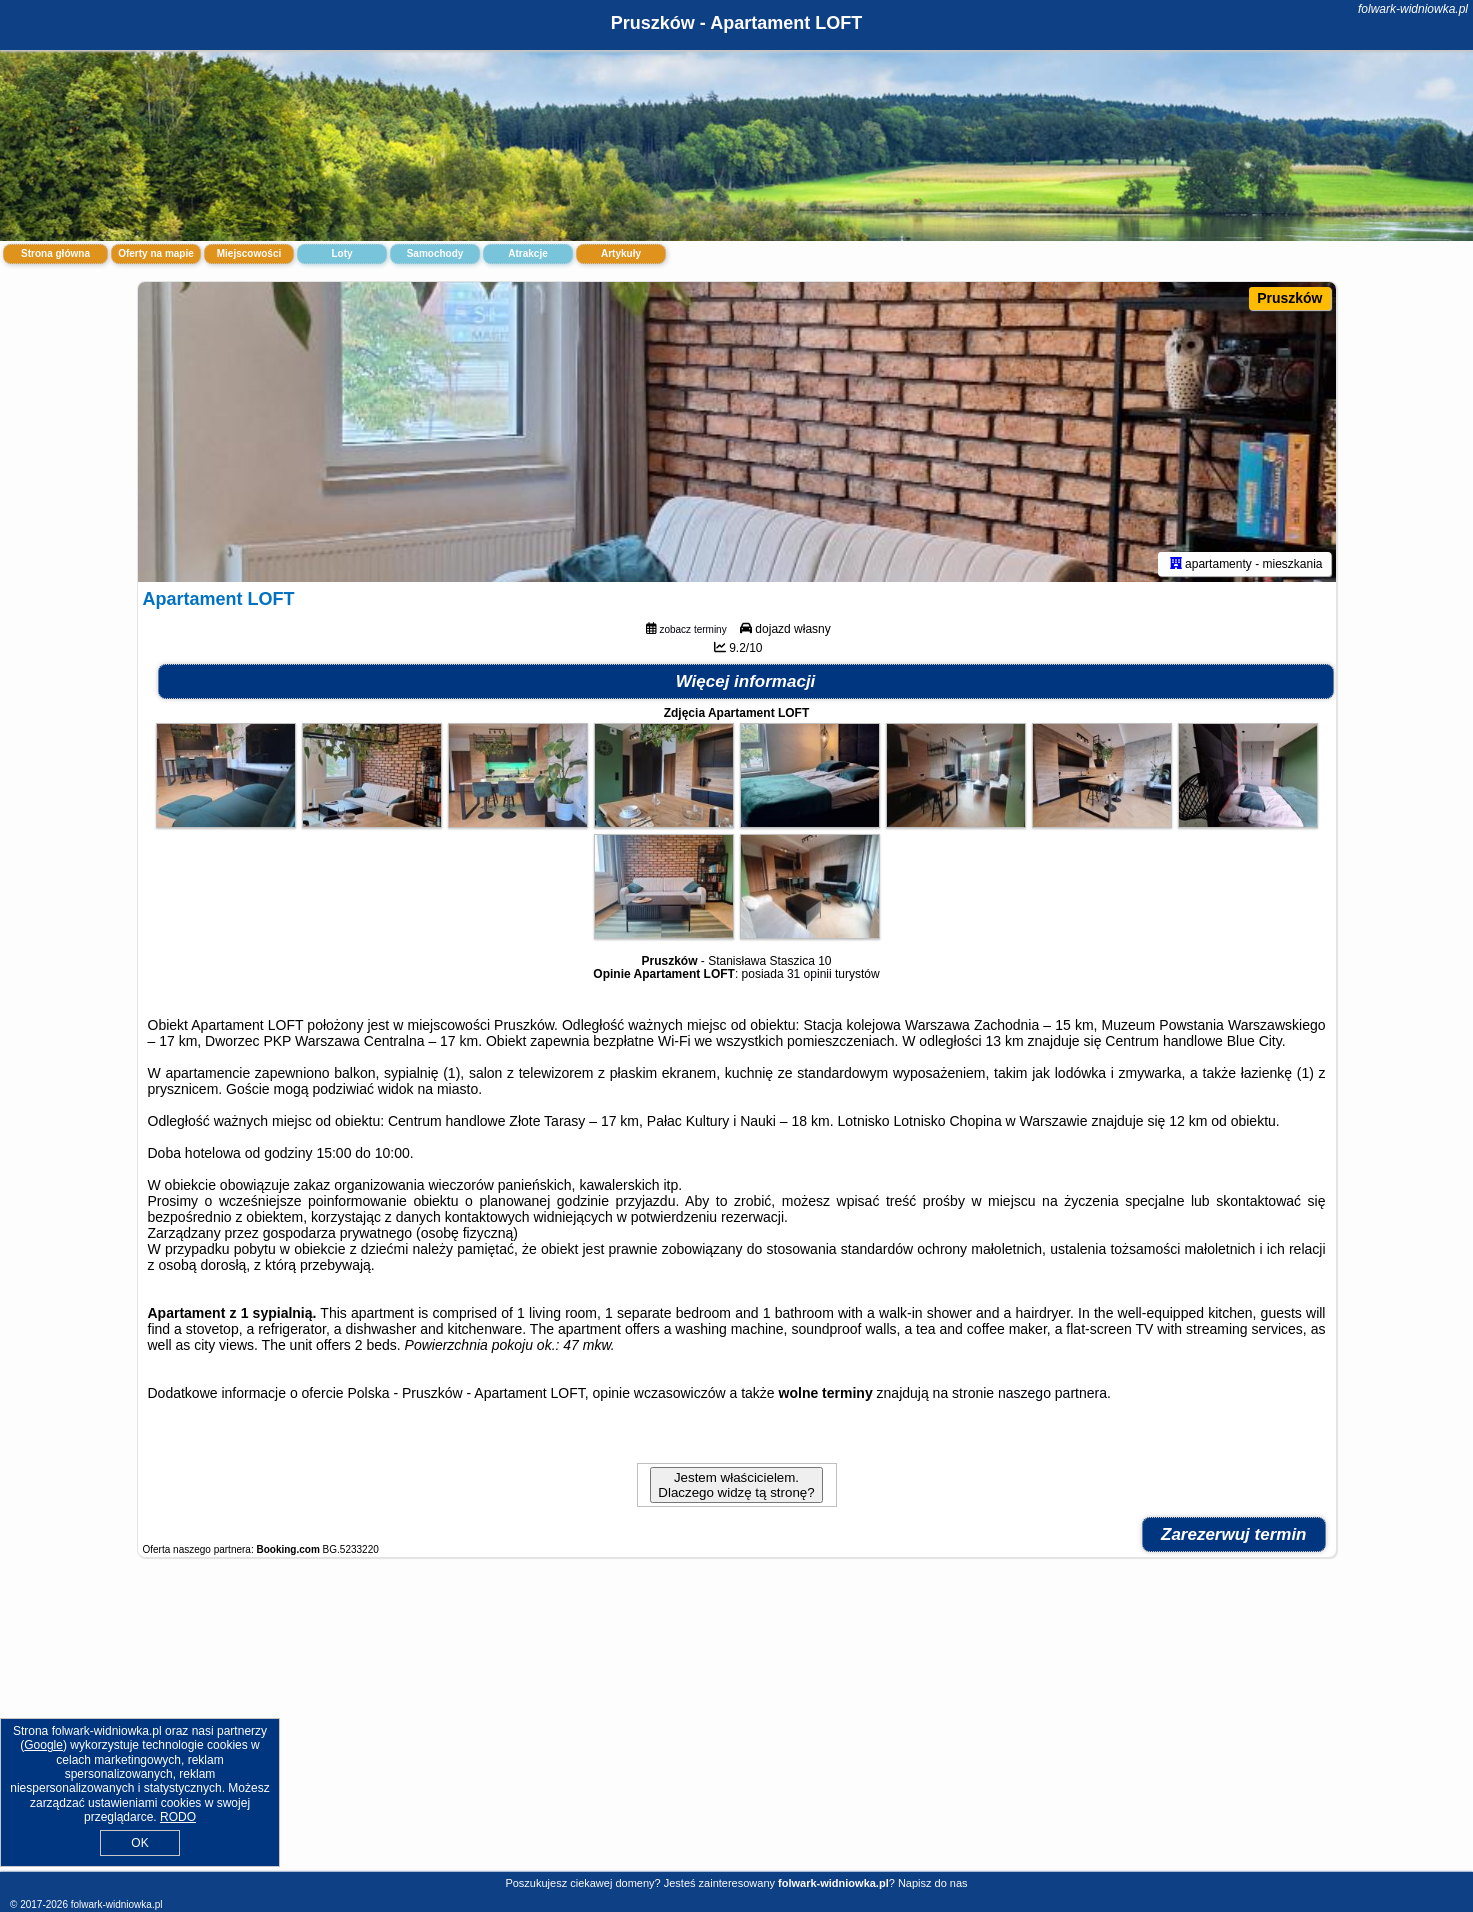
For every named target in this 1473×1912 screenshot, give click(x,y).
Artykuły (621, 253)
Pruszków (1289, 298)
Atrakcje (527, 253)
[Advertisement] (737, 1725)
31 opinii (809, 974)
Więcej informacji (746, 681)
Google (43, 1745)
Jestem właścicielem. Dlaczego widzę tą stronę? (736, 1485)
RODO (178, 1817)
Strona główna (55, 253)
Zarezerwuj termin (1234, 1534)
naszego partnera (1052, 1393)
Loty (341, 253)
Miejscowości (249, 253)
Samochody (435, 253)
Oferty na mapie (156, 253)
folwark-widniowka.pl (1413, 9)
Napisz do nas (933, 1883)
